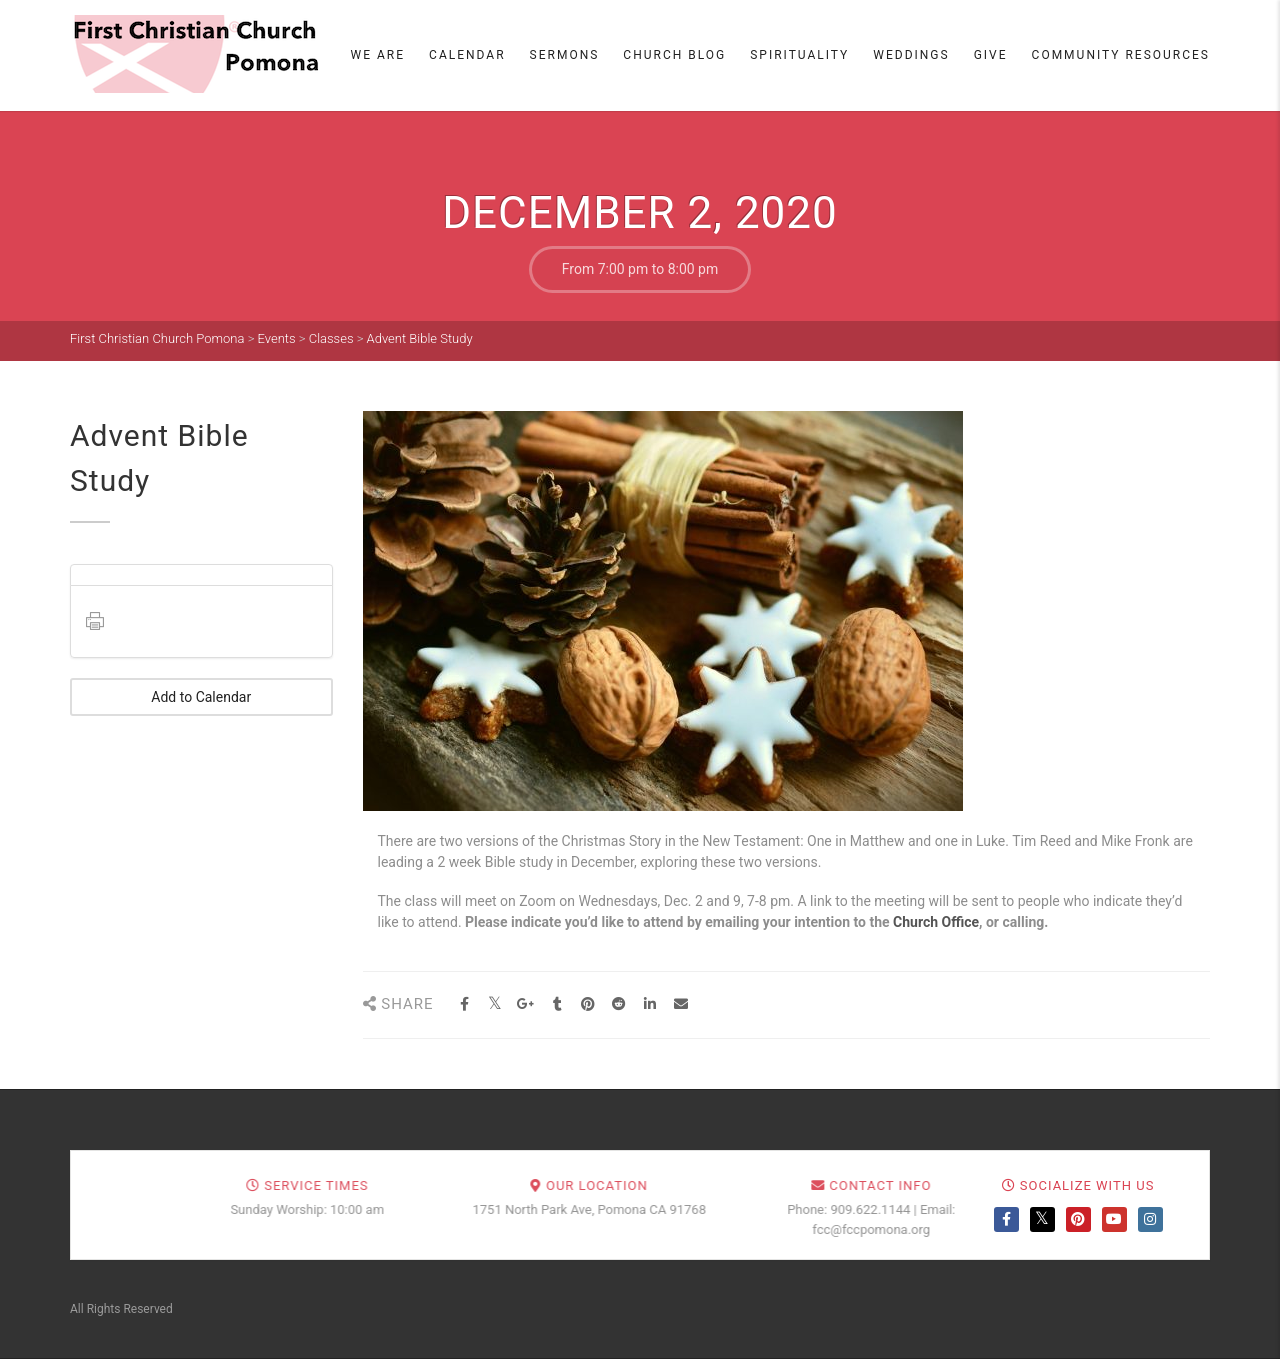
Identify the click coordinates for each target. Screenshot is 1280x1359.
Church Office (936, 922)
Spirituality (799, 55)
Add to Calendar (201, 697)
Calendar (467, 55)
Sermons (565, 55)
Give (991, 55)
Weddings (911, 55)
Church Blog (674, 55)
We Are (378, 55)
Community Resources (1121, 55)
